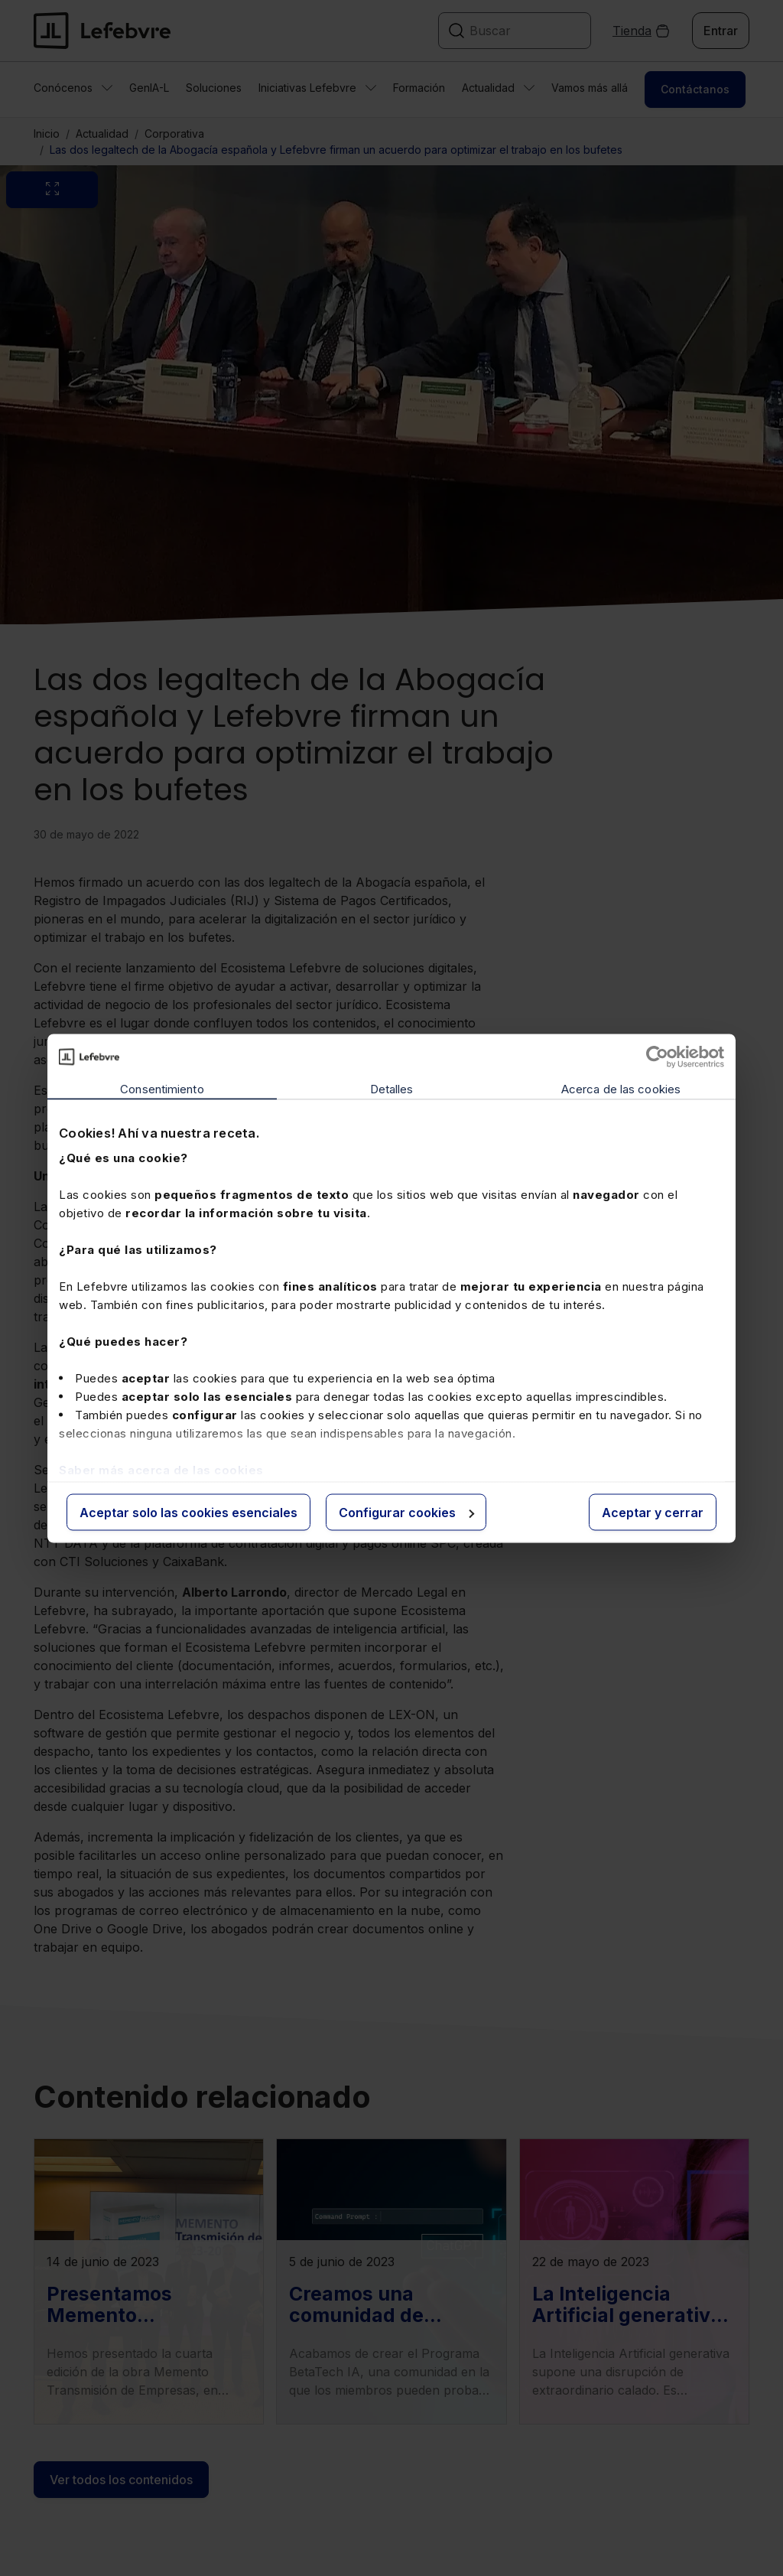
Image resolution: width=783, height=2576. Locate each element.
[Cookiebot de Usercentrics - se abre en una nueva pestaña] (657, 1056)
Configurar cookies (406, 1511)
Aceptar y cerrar (652, 1511)
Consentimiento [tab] (161, 1088)
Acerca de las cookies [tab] (621, 1088)
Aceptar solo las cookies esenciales (188, 1511)
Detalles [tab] (392, 1088)
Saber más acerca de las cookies (161, 1470)
